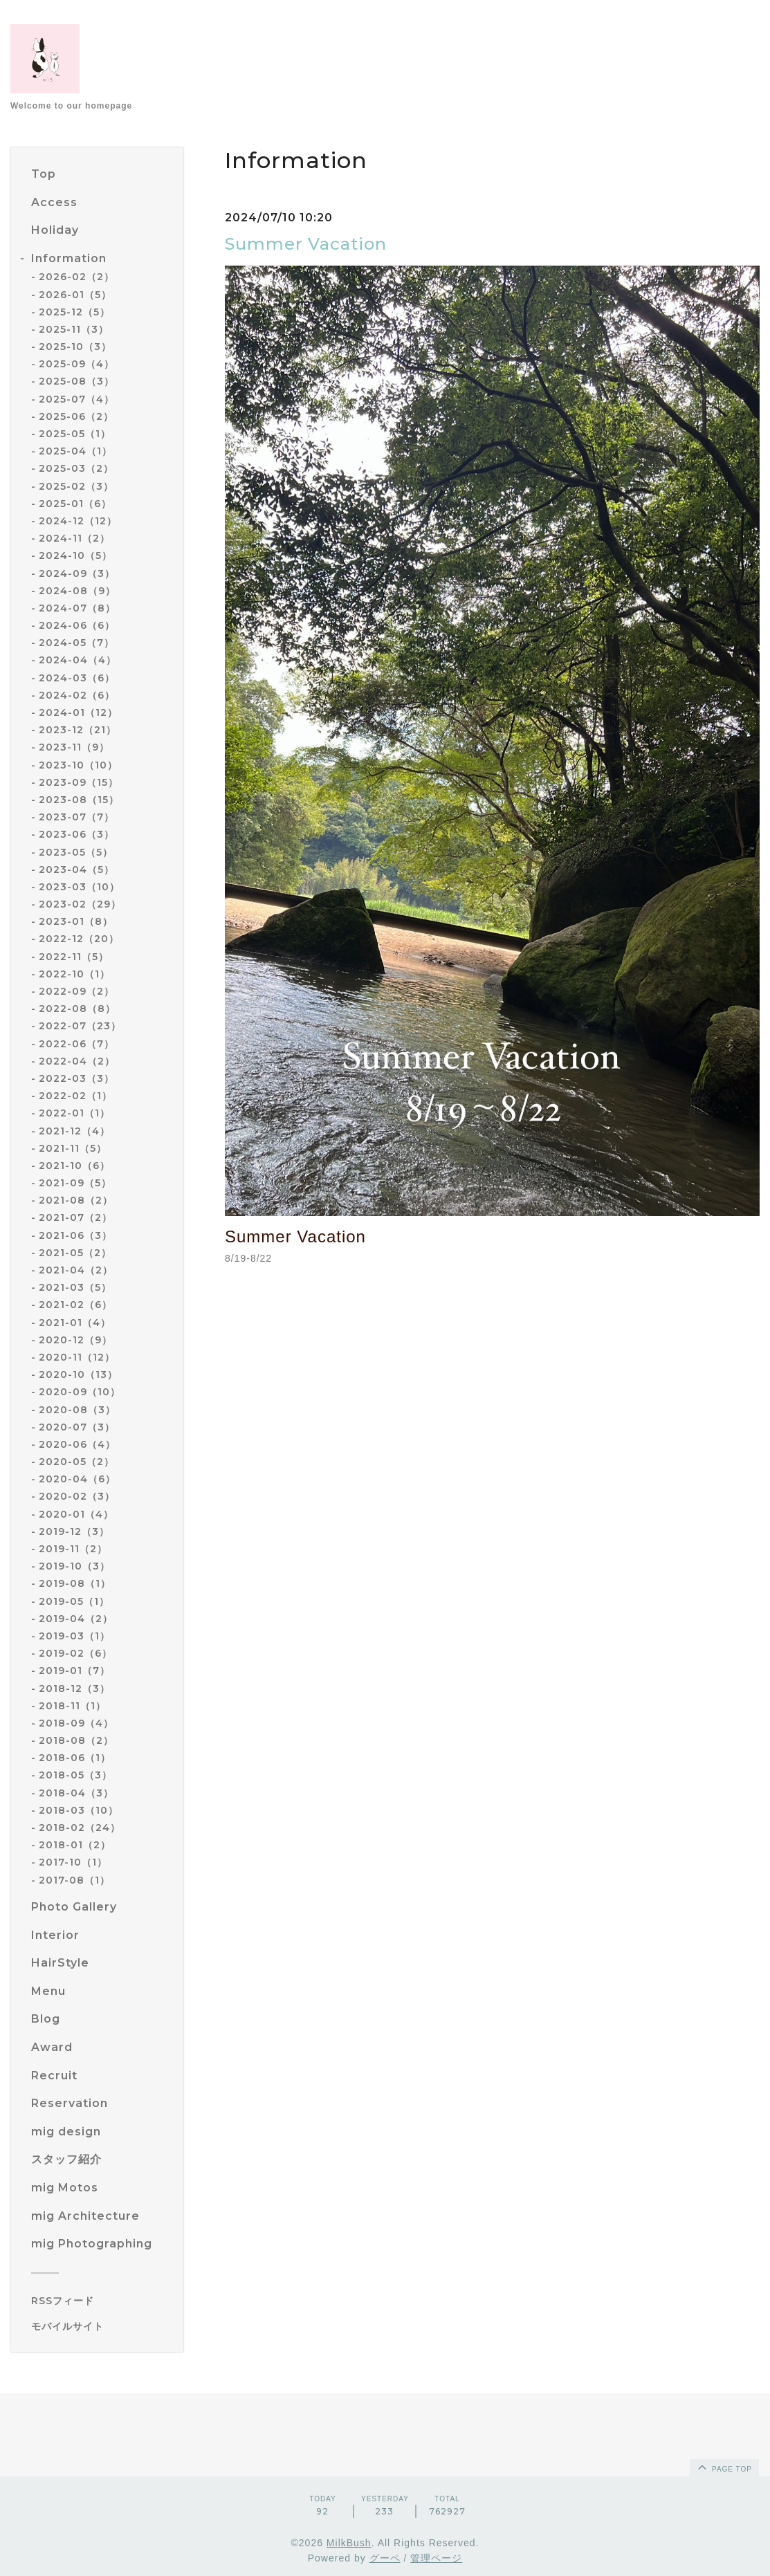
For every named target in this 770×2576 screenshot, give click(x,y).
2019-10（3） (74, 1566)
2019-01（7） (74, 1670)
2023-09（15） (78, 782)
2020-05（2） (76, 1461)
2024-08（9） (77, 591)
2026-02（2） (76, 276)
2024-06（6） (77, 625)
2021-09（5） (75, 1183)
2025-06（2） (76, 416)
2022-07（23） (80, 1026)
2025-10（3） (75, 346)
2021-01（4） (75, 1322)
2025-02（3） (76, 486)
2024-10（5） (75, 555)
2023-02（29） (80, 904)
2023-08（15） (79, 799)
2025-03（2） (76, 468)
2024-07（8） (77, 608)
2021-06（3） (75, 1235)
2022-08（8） (77, 1008)
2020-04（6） (77, 1479)
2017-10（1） (73, 1862)
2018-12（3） (74, 1688)
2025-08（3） (76, 381)
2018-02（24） (79, 1827)
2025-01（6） (75, 503)
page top (723, 2467)
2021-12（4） (74, 1131)
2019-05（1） (74, 1601)
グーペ (385, 2558)
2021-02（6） (75, 1304)
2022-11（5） (74, 956)
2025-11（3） (74, 329)
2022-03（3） (76, 1078)
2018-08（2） (76, 1740)
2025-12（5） (74, 312)
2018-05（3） (75, 1775)
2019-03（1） (74, 1636)
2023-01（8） (76, 921)
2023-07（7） (76, 817)
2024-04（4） (77, 660)
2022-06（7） (76, 1044)
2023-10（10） (78, 765)
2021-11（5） (73, 1148)
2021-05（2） (75, 1252)
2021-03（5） (75, 1287)
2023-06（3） (76, 834)
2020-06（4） (77, 1444)
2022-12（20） (79, 938)
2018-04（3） (76, 1793)
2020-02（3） (77, 1496)
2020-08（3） (77, 1410)
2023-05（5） (76, 852)
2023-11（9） (74, 747)
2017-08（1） (74, 1880)
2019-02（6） (75, 1653)
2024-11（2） (74, 538)
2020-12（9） (75, 1340)
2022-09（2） (76, 991)
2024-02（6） (77, 695)
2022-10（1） (74, 974)
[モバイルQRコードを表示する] (102, 2326)
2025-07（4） (76, 399)
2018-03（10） (78, 1810)
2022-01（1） (74, 1113)
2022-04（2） (77, 1061)
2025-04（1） (75, 451)
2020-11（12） (77, 1357)
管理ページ (436, 2558)
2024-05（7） (76, 642)
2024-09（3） (77, 573)
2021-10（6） (74, 1165)
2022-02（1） (75, 1095)
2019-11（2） (73, 1549)
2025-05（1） (75, 433)
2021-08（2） (76, 1200)
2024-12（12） (78, 521)
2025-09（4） (76, 364)
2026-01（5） (75, 294)
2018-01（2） (75, 1845)
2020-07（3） (77, 1427)
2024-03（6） (77, 678)
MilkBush (349, 2542)
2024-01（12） (78, 712)
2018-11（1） (72, 1706)
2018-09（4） (76, 1723)
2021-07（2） (75, 1217)
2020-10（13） (78, 1374)
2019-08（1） (75, 1583)
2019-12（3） (74, 1531)
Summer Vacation (306, 244)
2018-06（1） (75, 1757)
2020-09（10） (79, 1392)
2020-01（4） (76, 1514)
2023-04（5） (76, 869)
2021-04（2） (76, 1270)
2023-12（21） (77, 730)
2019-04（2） (76, 1618)
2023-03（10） (79, 887)
